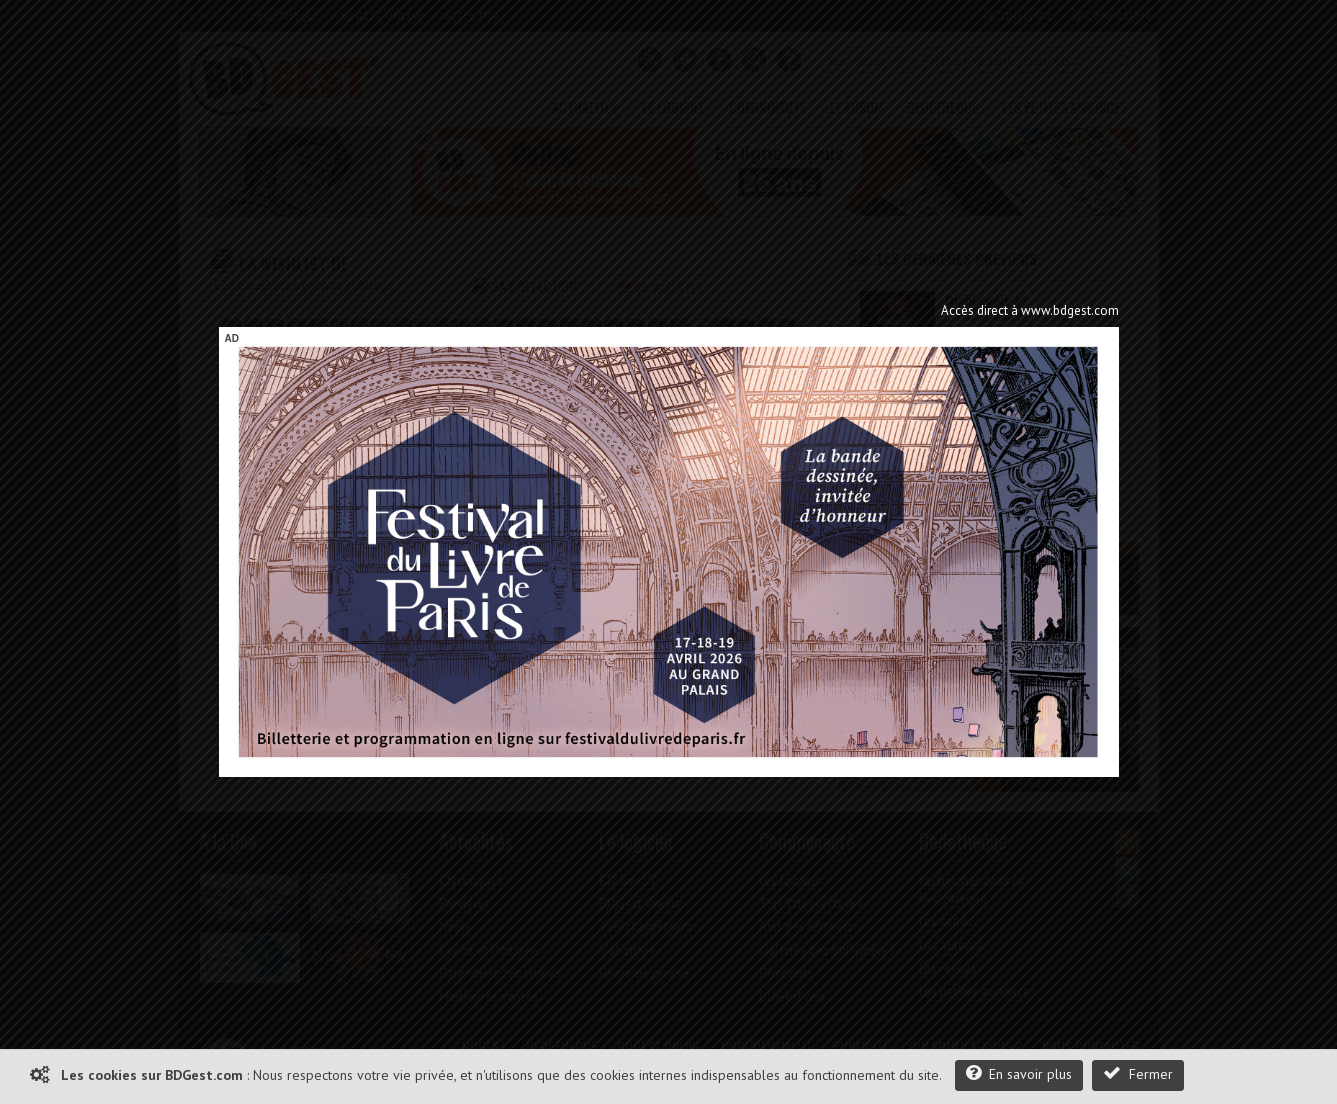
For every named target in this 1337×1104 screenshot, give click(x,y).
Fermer (1138, 1073)
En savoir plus (1019, 1073)
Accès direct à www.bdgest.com (1030, 310)
